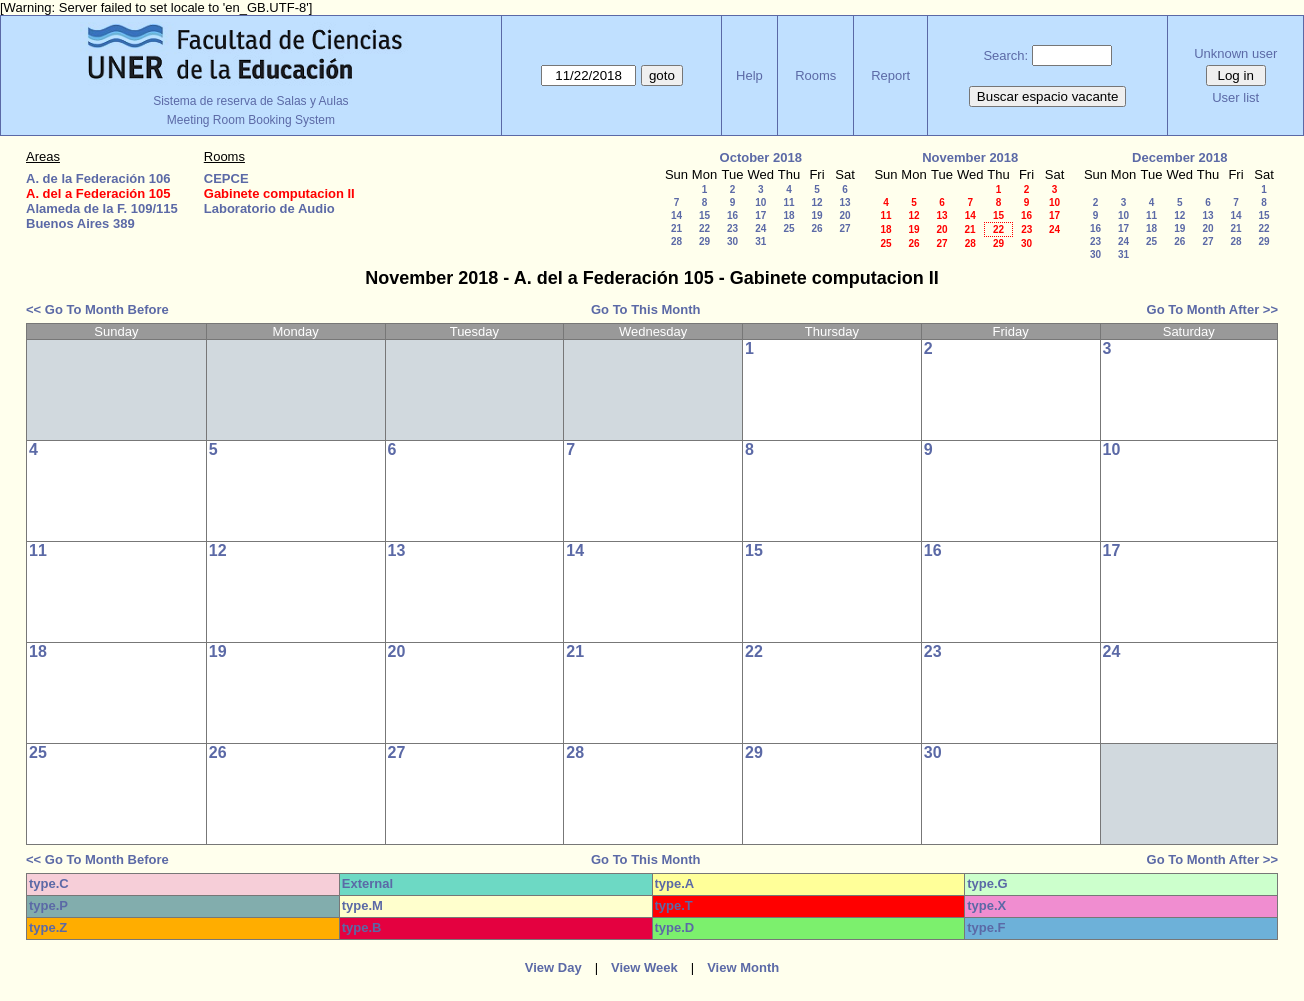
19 (816, 215)
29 (704, 241)
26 (816, 228)
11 (788, 202)
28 (676, 241)
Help (749, 75)
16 (732, 215)
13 (844, 202)
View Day (553, 967)
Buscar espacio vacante (1048, 96)
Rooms (815, 75)
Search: (1005, 55)
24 (760, 228)
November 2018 (970, 157)
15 (704, 215)
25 (788, 228)
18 (788, 215)
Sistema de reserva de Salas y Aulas (250, 101)
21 (676, 228)
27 (844, 228)
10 (760, 202)
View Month (743, 967)
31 (760, 241)
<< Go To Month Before (97, 309)
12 (816, 202)
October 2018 (761, 157)
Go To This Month (646, 309)
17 (760, 215)
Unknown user (1235, 53)
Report (890, 75)
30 (732, 241)
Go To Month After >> (1212, 309)
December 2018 (1179, 157)
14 (676, 215)
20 (844, 215)
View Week (644, 967)
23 (732, 228)
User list (1235, 97)
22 (704, 228)
